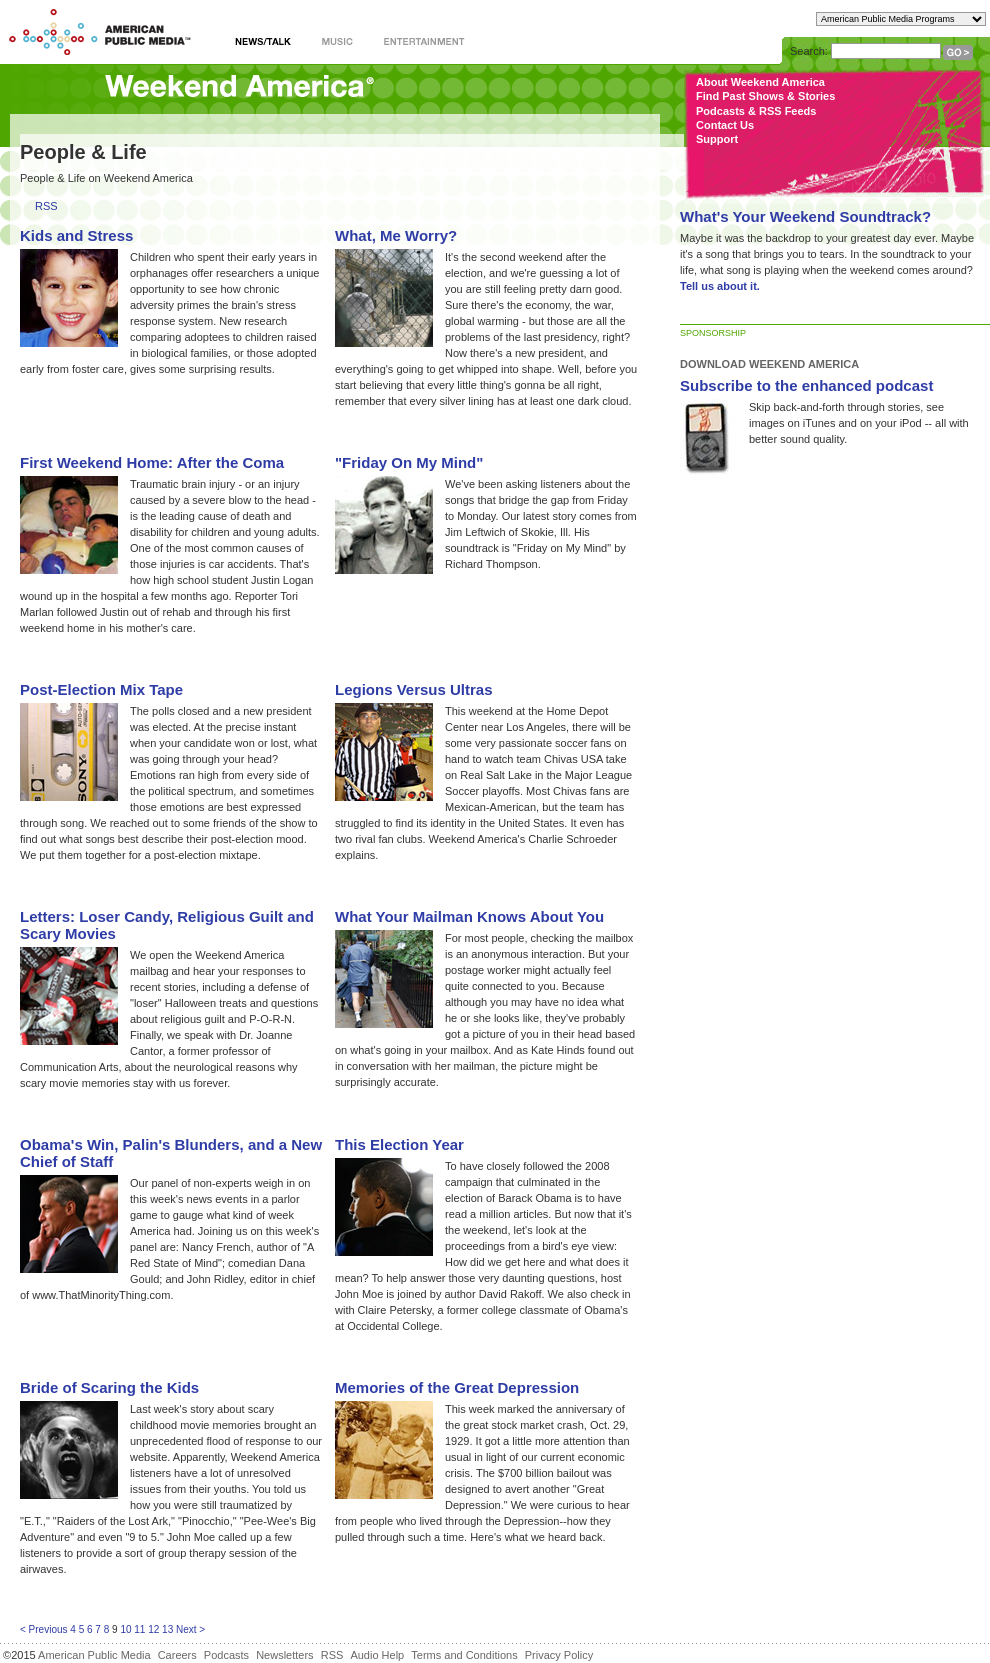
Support (717, 139)
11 (139, 1629)
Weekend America (239, 87)
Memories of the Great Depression (457, 1387)
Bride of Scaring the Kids (109, 1387)
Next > (190, 1629)
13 (167, 1629)
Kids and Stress (76, 235)
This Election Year (399, 1144)
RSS (46, 206)
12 (153, 1629)
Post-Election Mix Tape (101, 689)
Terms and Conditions (464, 1655)
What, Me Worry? (396, 235)
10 (125, 1629)
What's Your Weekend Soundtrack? (805, 216)
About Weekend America (760, 82)
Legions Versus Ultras (414, 689)
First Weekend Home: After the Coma (152, 462)
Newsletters (284, 1655)
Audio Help (377, 1655)
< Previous (44, 1629)
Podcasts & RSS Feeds (756, 111)
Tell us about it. (720, 286)
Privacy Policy (559, 1655)
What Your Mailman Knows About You (469, 916)
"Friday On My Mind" (409, 462)
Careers (177, 1655)
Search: (809, 51)
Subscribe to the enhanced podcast (806, 385)
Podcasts (226, 1655)
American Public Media (94, 1655)
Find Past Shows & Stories (765, 96)
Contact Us (725, 125)
